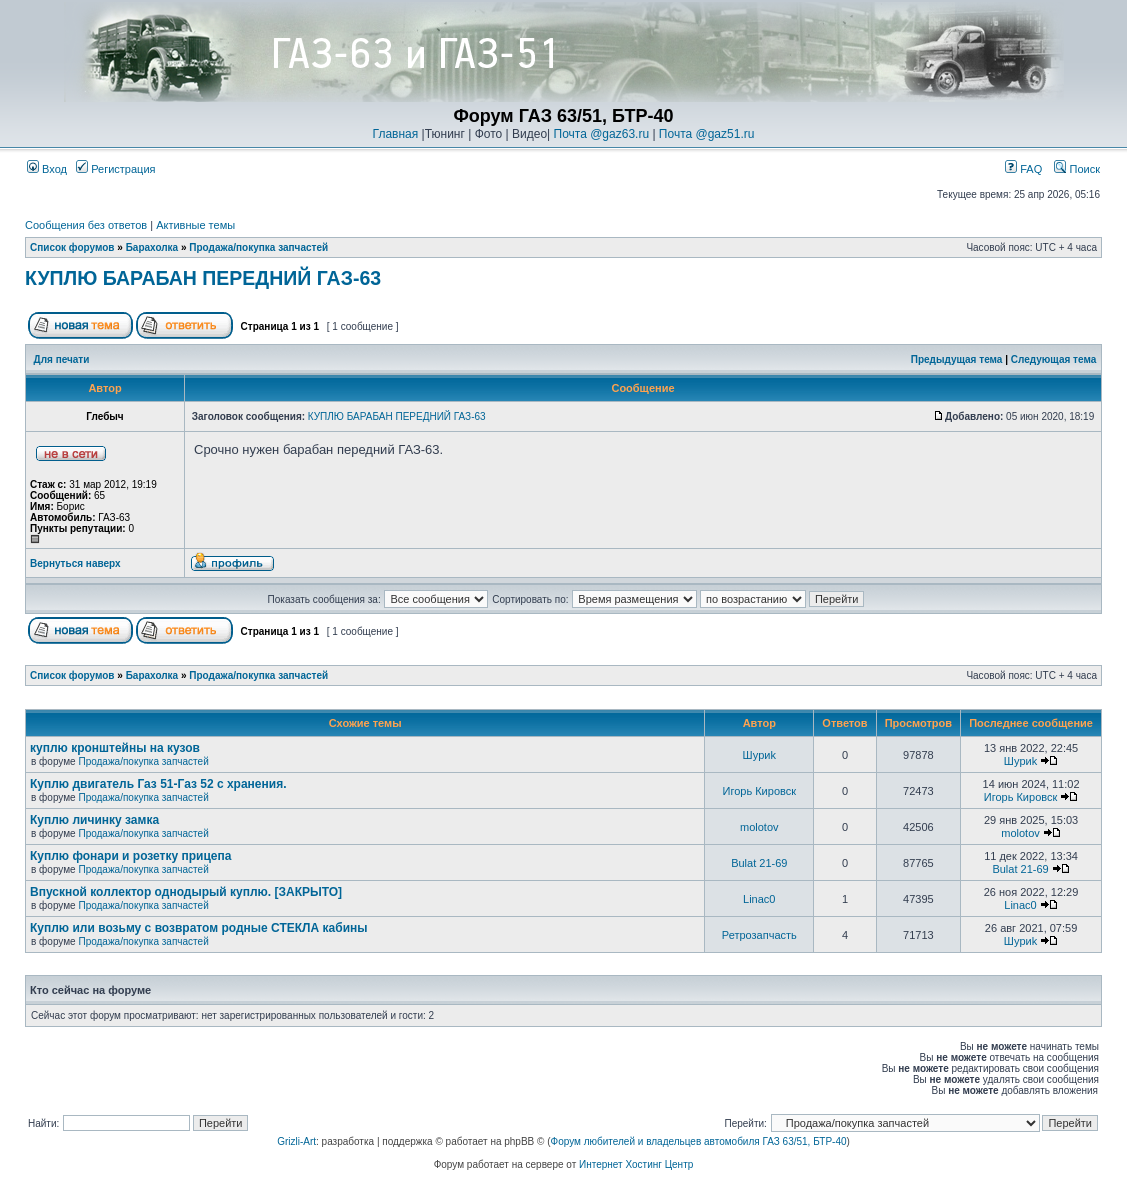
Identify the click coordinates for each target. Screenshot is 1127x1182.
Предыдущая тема (957, 359)
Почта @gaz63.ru (602, 134)
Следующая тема (1053, 359)
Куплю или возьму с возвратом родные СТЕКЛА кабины (199, 928)
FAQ (1023, 169)
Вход (47, 169)
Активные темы (195, 225)
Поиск (1077, 169)
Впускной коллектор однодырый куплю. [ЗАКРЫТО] (186, 892)
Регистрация (115, 169)
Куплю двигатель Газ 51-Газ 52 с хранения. (158, 784)
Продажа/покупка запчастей (258, 247)
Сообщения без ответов (86, 225)
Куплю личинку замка (94, 820)
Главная (396, 134)
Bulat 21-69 (759, 863)
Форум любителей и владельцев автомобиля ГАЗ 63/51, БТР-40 (699, 1141)
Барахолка (152, 247)
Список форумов (72, 247)
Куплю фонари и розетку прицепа (130, 856)
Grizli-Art (296, 1141)
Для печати (62, 359)
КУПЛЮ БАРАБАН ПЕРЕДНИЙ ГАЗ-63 (203, 278)
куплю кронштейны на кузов (115, 748)
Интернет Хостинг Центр (636, 1164)
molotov (759, 827)
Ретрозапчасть (759, 935)
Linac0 (759, 899)
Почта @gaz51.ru (707, 134)
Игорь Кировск (760, 791)
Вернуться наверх (75, 563)
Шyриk (759, 755)
